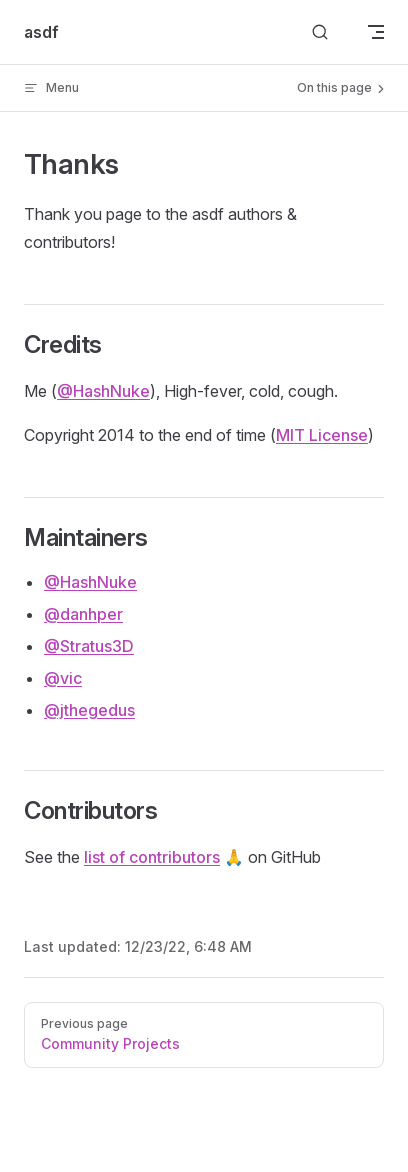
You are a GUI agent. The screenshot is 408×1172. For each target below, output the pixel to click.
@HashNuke (103, 391)
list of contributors (152, 857)
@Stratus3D (89, 646)
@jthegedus (89, 710)
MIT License (322, 435)
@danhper (83, 614)
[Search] (320, 32)
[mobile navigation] (376, 32)
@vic (63, 678)
